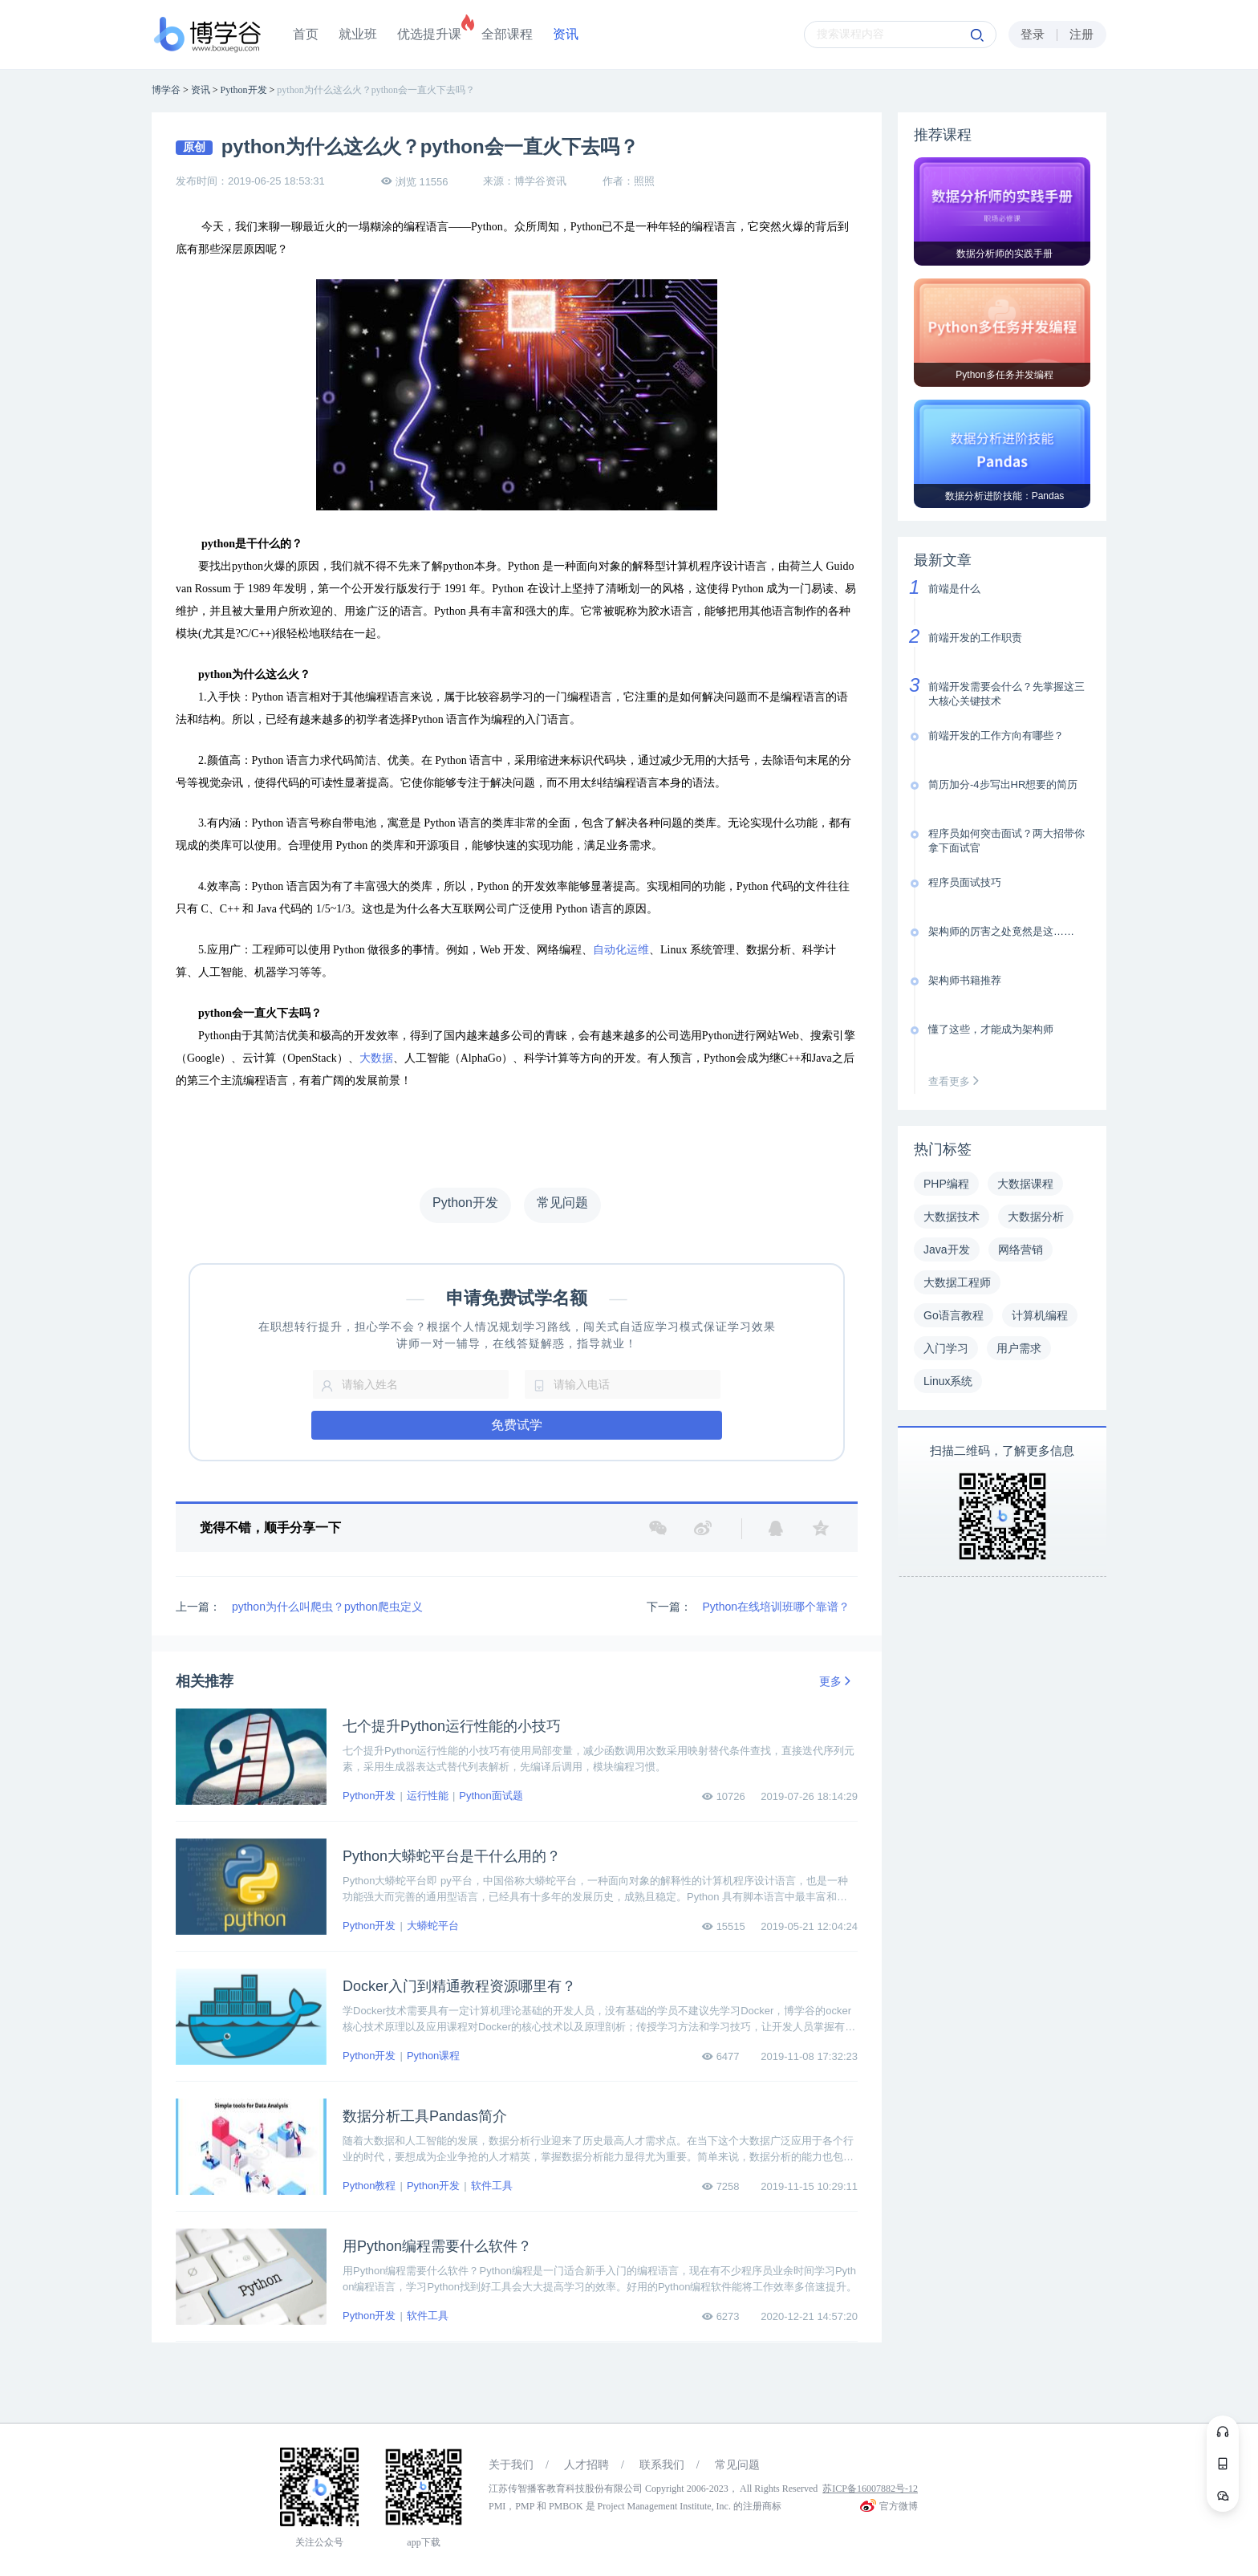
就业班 (358, 34)
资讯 (565, 34)
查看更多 (957, 1081)
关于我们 (511, 2465)
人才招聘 (586, 2465)
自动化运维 (621, 950)
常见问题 (737, 2465)
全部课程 (507, 34)
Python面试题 (490, 1796)
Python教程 (369, 2186)
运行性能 (427, 1796)
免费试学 (516, 1425)
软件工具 (492, 2186)
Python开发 (369, 1796)
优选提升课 (429, 34)
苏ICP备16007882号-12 (870, 2488)
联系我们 (661, 2465)
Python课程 (433, 2056)
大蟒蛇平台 (433, 1926)
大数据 (376, 1058)
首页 (306, 34)
